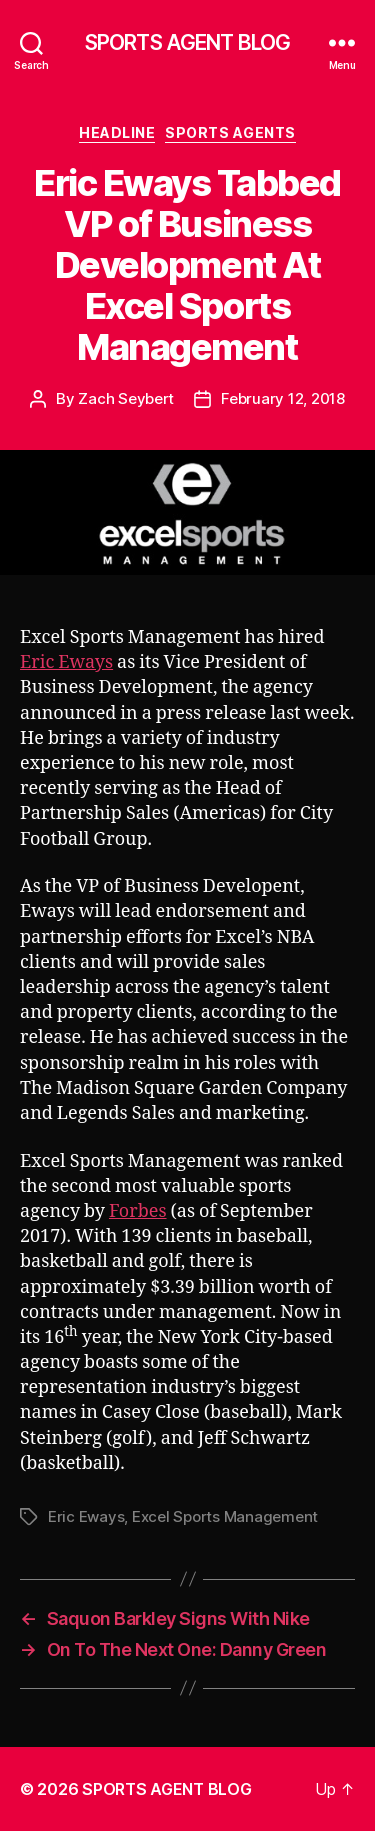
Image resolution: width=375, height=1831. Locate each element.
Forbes (138, 1211)
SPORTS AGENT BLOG (187, 42)
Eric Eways (66, 662)
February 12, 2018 (283, 398)
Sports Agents (230, 132)
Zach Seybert (126, 398)
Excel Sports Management (225, 1516)
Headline (117, 132)
